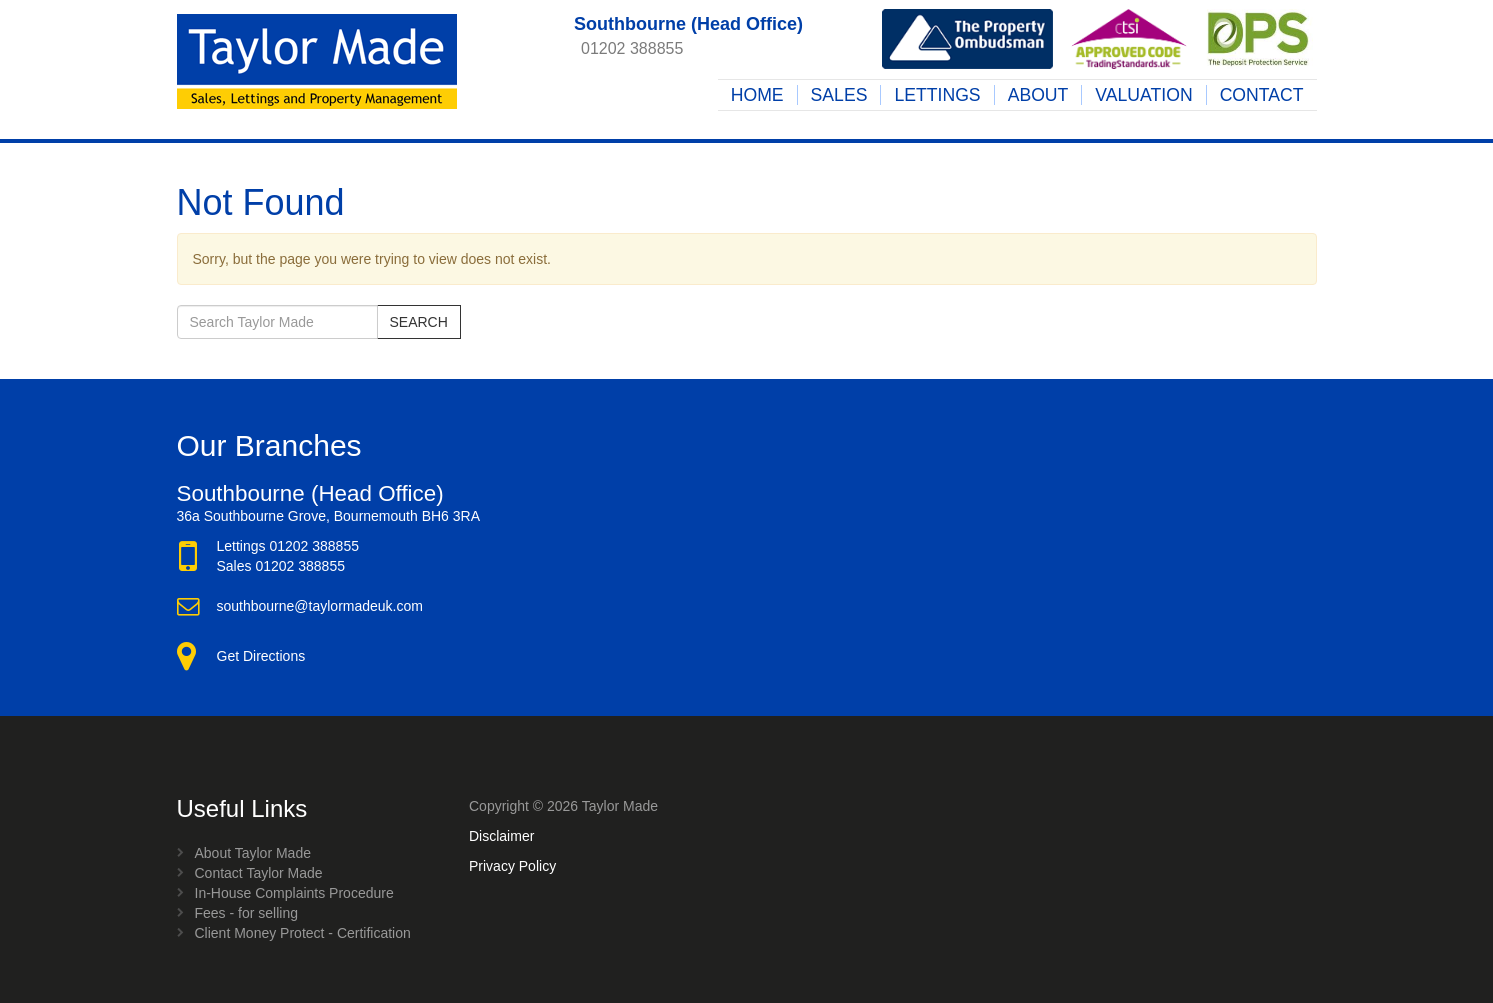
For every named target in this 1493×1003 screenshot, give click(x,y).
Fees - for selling (246, 913)
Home (757, 95)
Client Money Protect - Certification (303, 933)
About (1038, 95)
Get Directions (261, 656)
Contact (1262, 95)
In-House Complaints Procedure (294, 893)
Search (419, 322)
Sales (839, 95)
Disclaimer (501, 836)
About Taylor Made (253, 853)
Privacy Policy (512, 866)
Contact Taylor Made (259, 873)
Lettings (937, 95)
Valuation (1143, 95)
